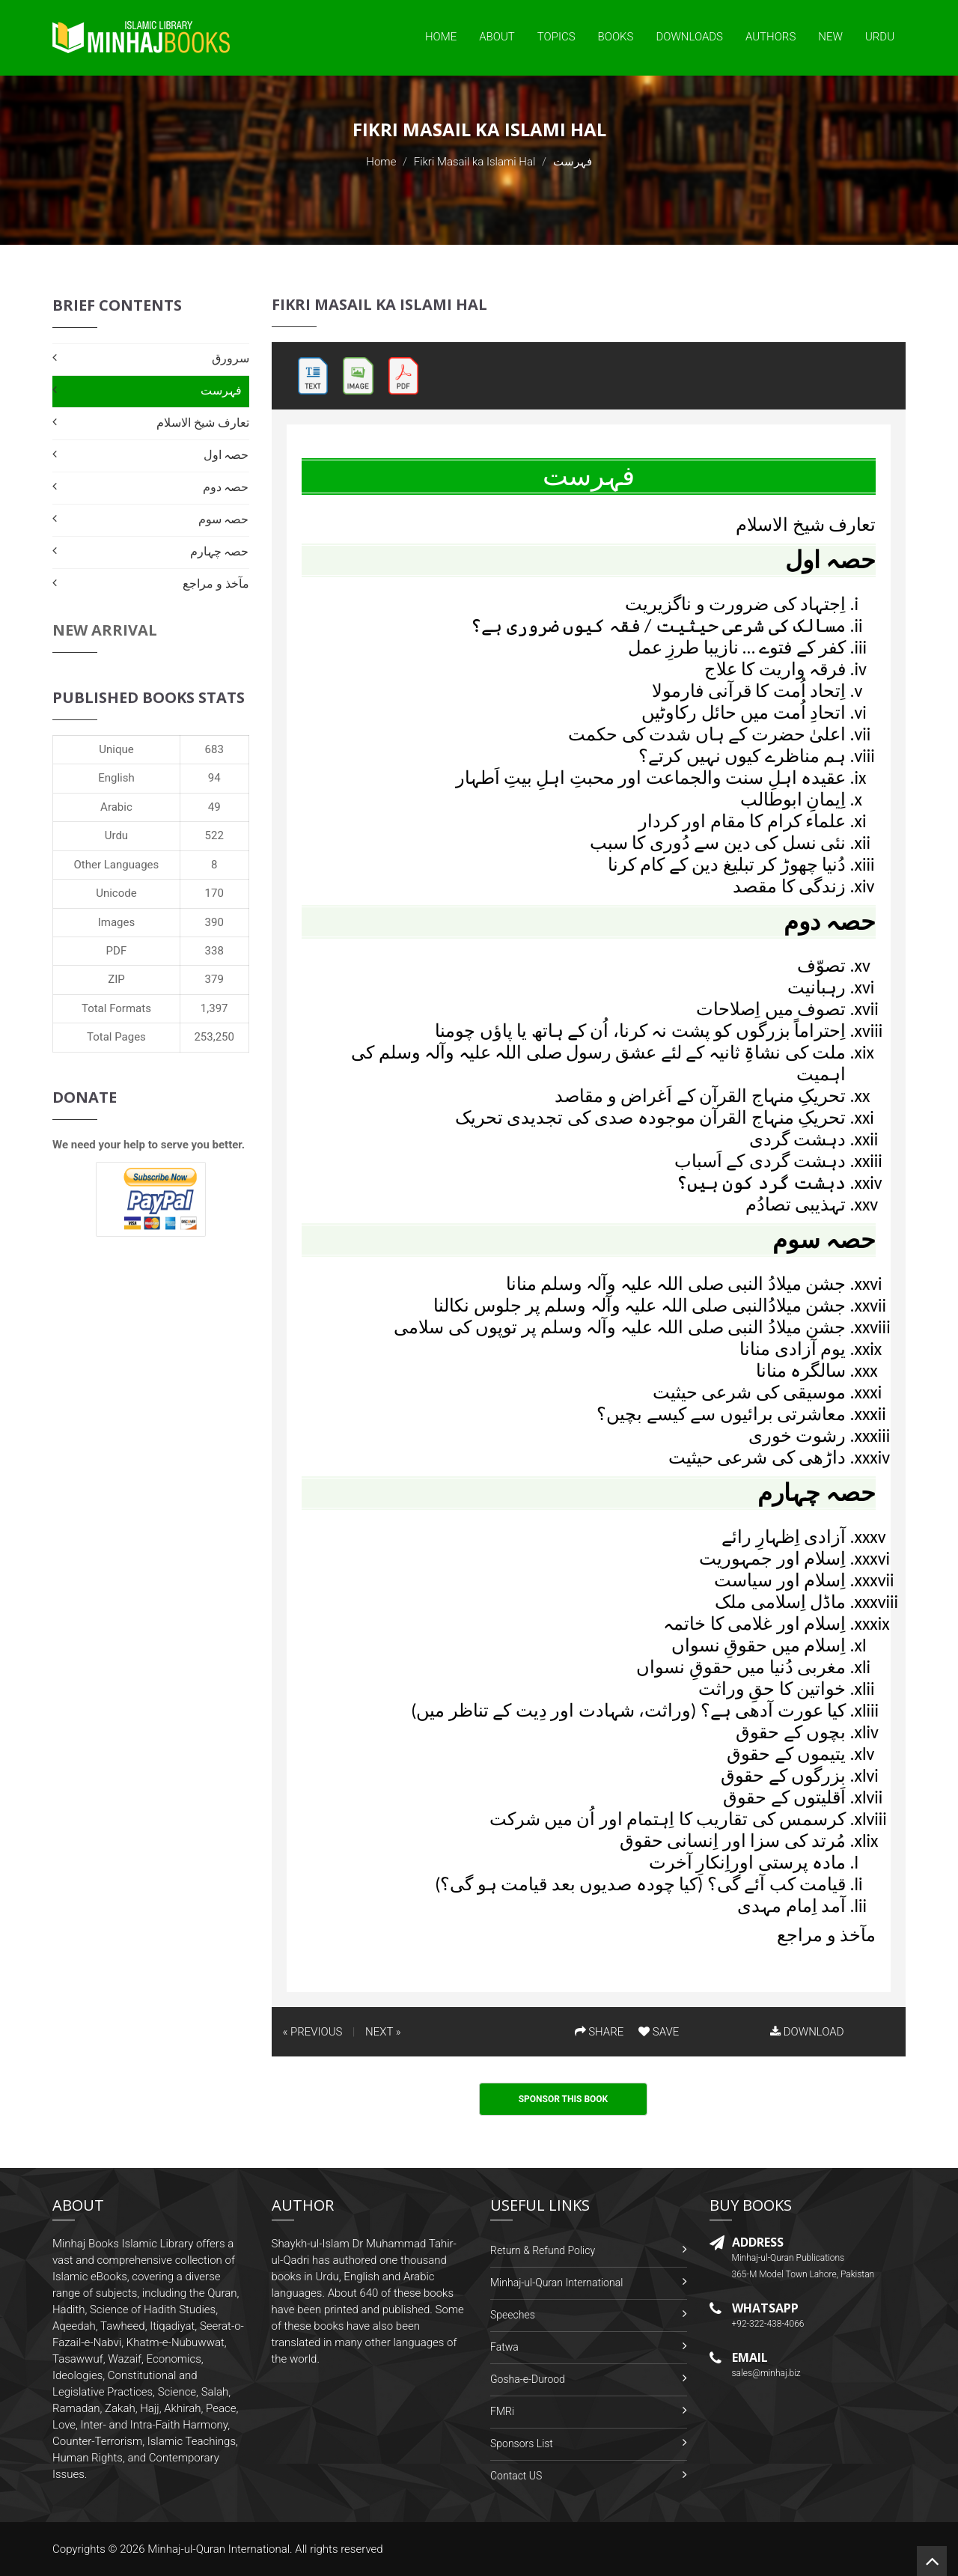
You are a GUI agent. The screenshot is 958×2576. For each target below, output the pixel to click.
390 (214, 922)
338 (214, 950)
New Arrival (104, 630)
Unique (116, 749)
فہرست (221, 390)
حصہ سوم (223, 519)
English (116, 778)
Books (616, 36)
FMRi (502, 2411)
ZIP (116, 979)
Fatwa (504, 2347)
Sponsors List (521, 2443)
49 (214, 807)
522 (214, 835)
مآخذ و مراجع (215, 583)
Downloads (689, 36)
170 (214, 893)
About (497, 36)
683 (214, 749)
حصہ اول (226, 455)
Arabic (116, 807)
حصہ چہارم (219, 551)
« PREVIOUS (313, 2031)
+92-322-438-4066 (768, 2323)
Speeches (512, 2315)
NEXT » (382, 2031)
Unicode (116, 893)
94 (214, 778)
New (830, 36)
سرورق (230, 358)
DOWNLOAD (806, 2031)
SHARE (599, 2031)
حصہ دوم (226, 487)
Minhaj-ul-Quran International (556, 2283)
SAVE (658, 2031)
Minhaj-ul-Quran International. (220, 2549)
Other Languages (116, 864)
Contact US (516, 2476)
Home (441, 36)
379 (214, 979)
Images (116, 922)
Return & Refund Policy (542, 2250)
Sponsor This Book (563, 2099)
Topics (556, 36)
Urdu (879, 36)
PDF (116, 950)
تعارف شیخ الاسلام (202, 422)
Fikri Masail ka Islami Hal (475, 161)
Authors (770, 36)
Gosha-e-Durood (527, 2379)
